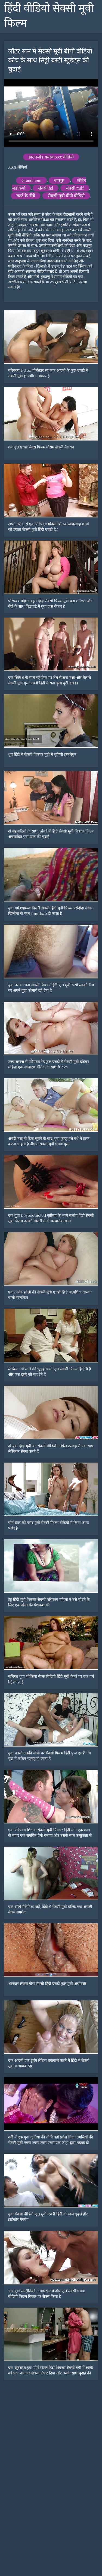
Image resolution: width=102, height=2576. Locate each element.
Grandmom (31, 180)
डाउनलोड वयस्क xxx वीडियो (51, 157)
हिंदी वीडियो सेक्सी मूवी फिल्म (49, 15)
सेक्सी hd (45, 188)
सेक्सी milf (75, 188)
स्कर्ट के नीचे (25, 195)
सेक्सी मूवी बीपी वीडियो (66, 195)
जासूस (59, 180)
